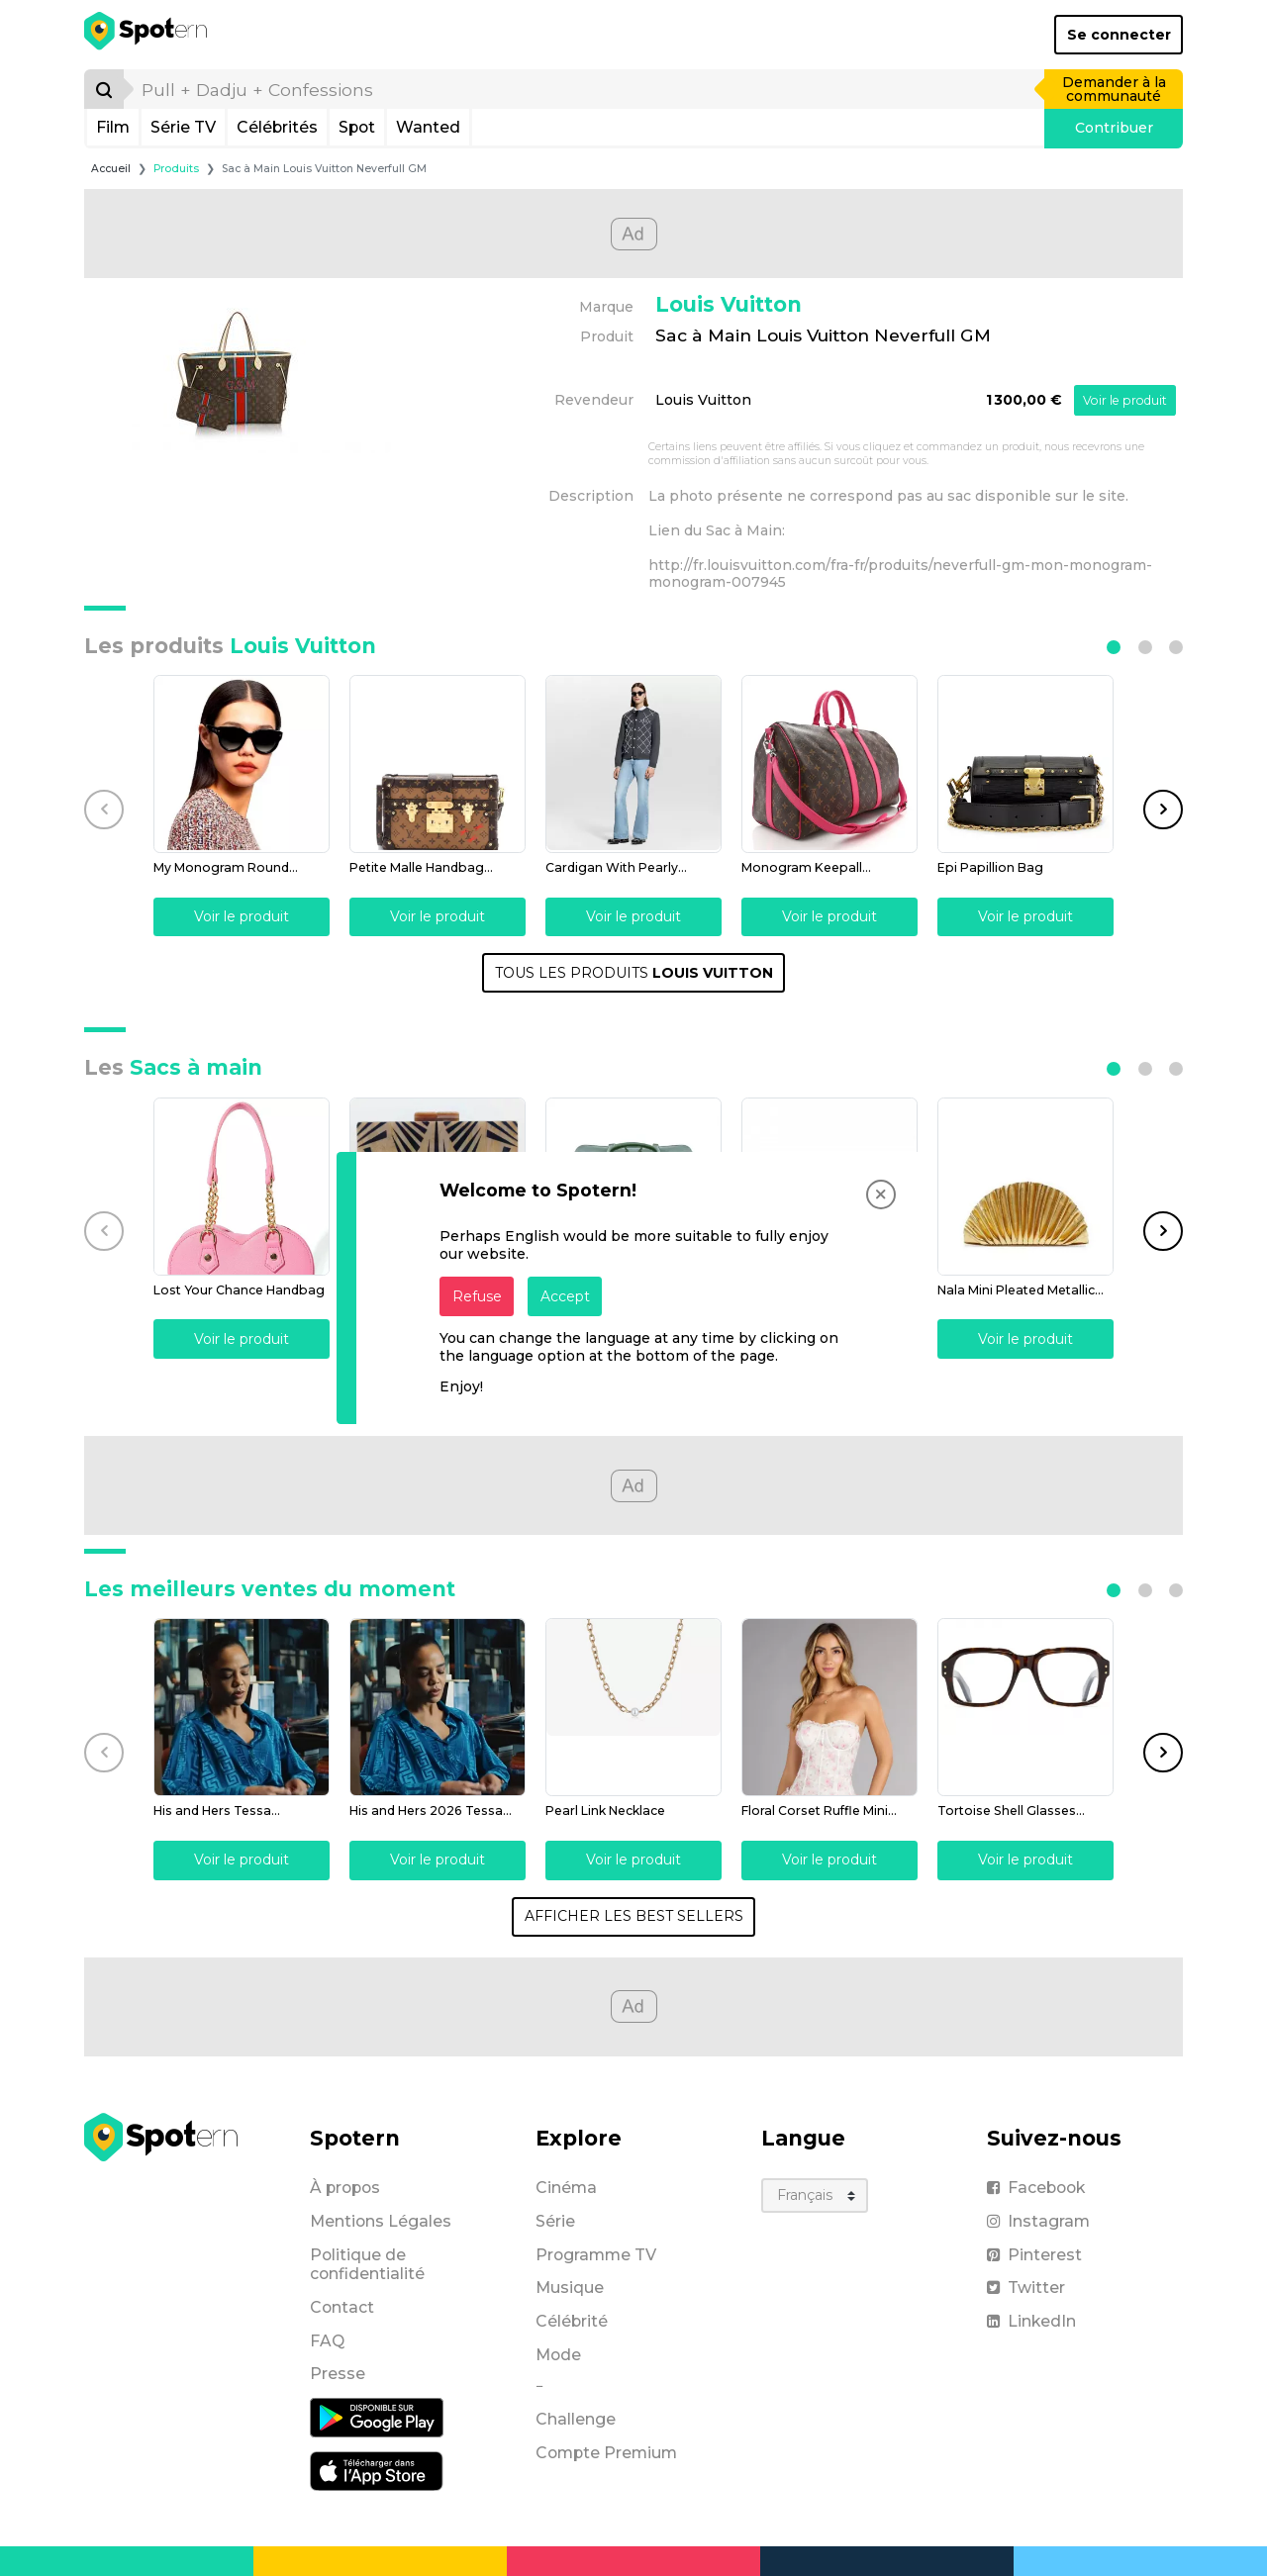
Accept (565, 1296)
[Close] (881, 1194)
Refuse (477, 1296)
